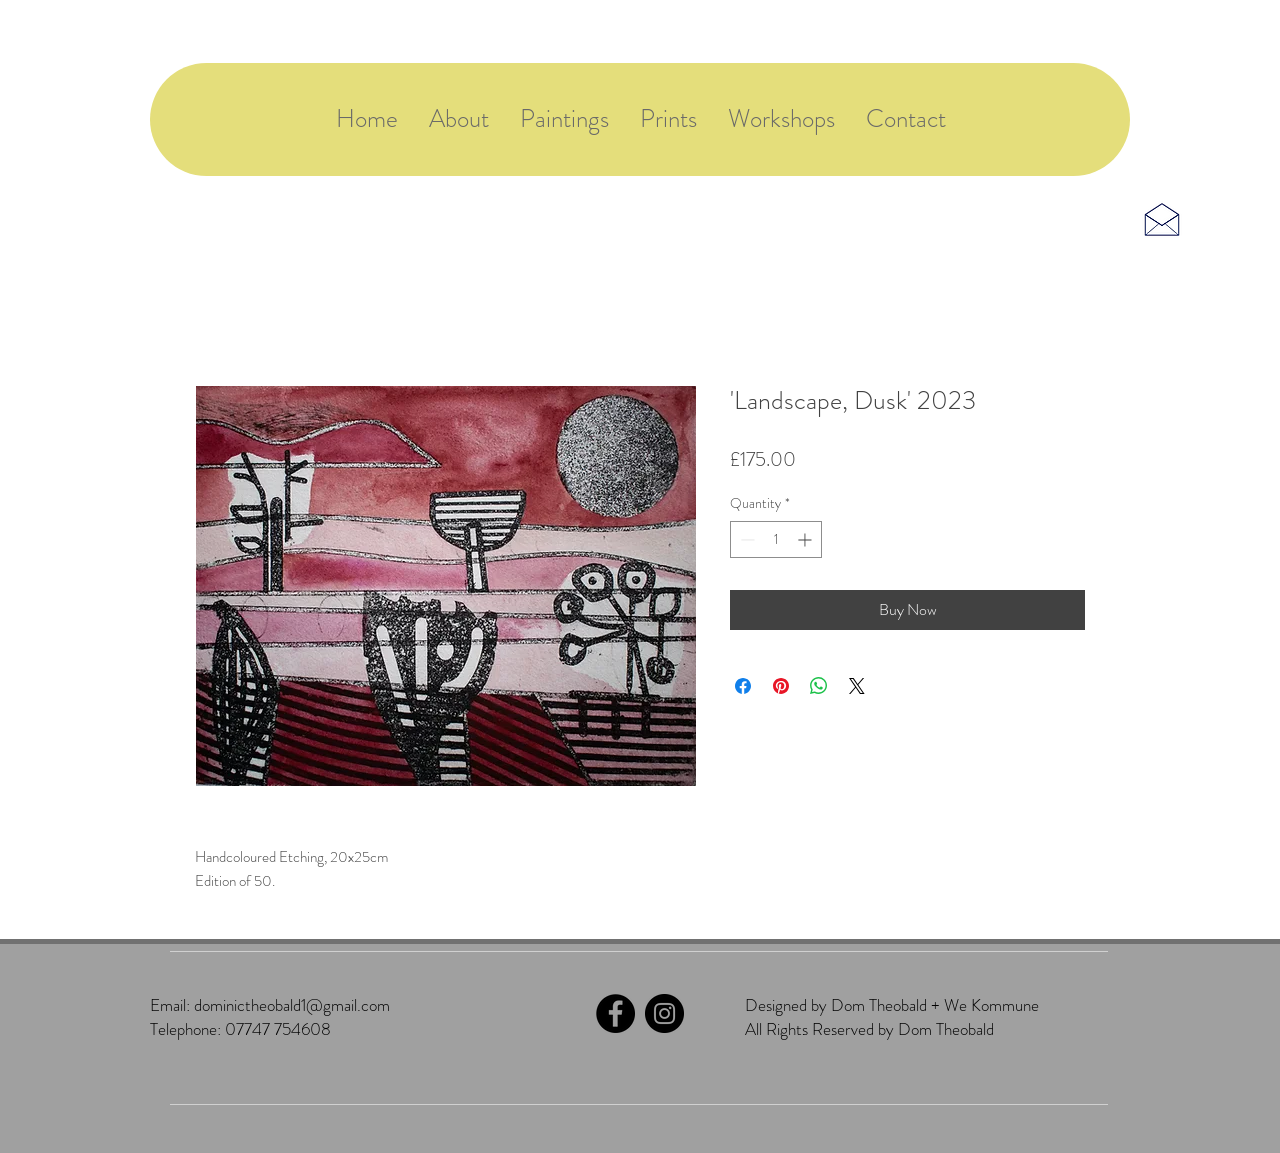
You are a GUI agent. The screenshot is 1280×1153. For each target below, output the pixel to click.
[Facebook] (615, 1013)
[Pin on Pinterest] (781, 686)
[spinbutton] (776, 539)
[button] (781, 119)
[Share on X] (857, 686)
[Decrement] (745, 539)
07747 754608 (278, 1029)
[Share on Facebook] (743, 686)
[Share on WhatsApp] (819, 686)
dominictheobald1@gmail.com (292, 1005)
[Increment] (806, 539)
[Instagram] (664, 1013)
